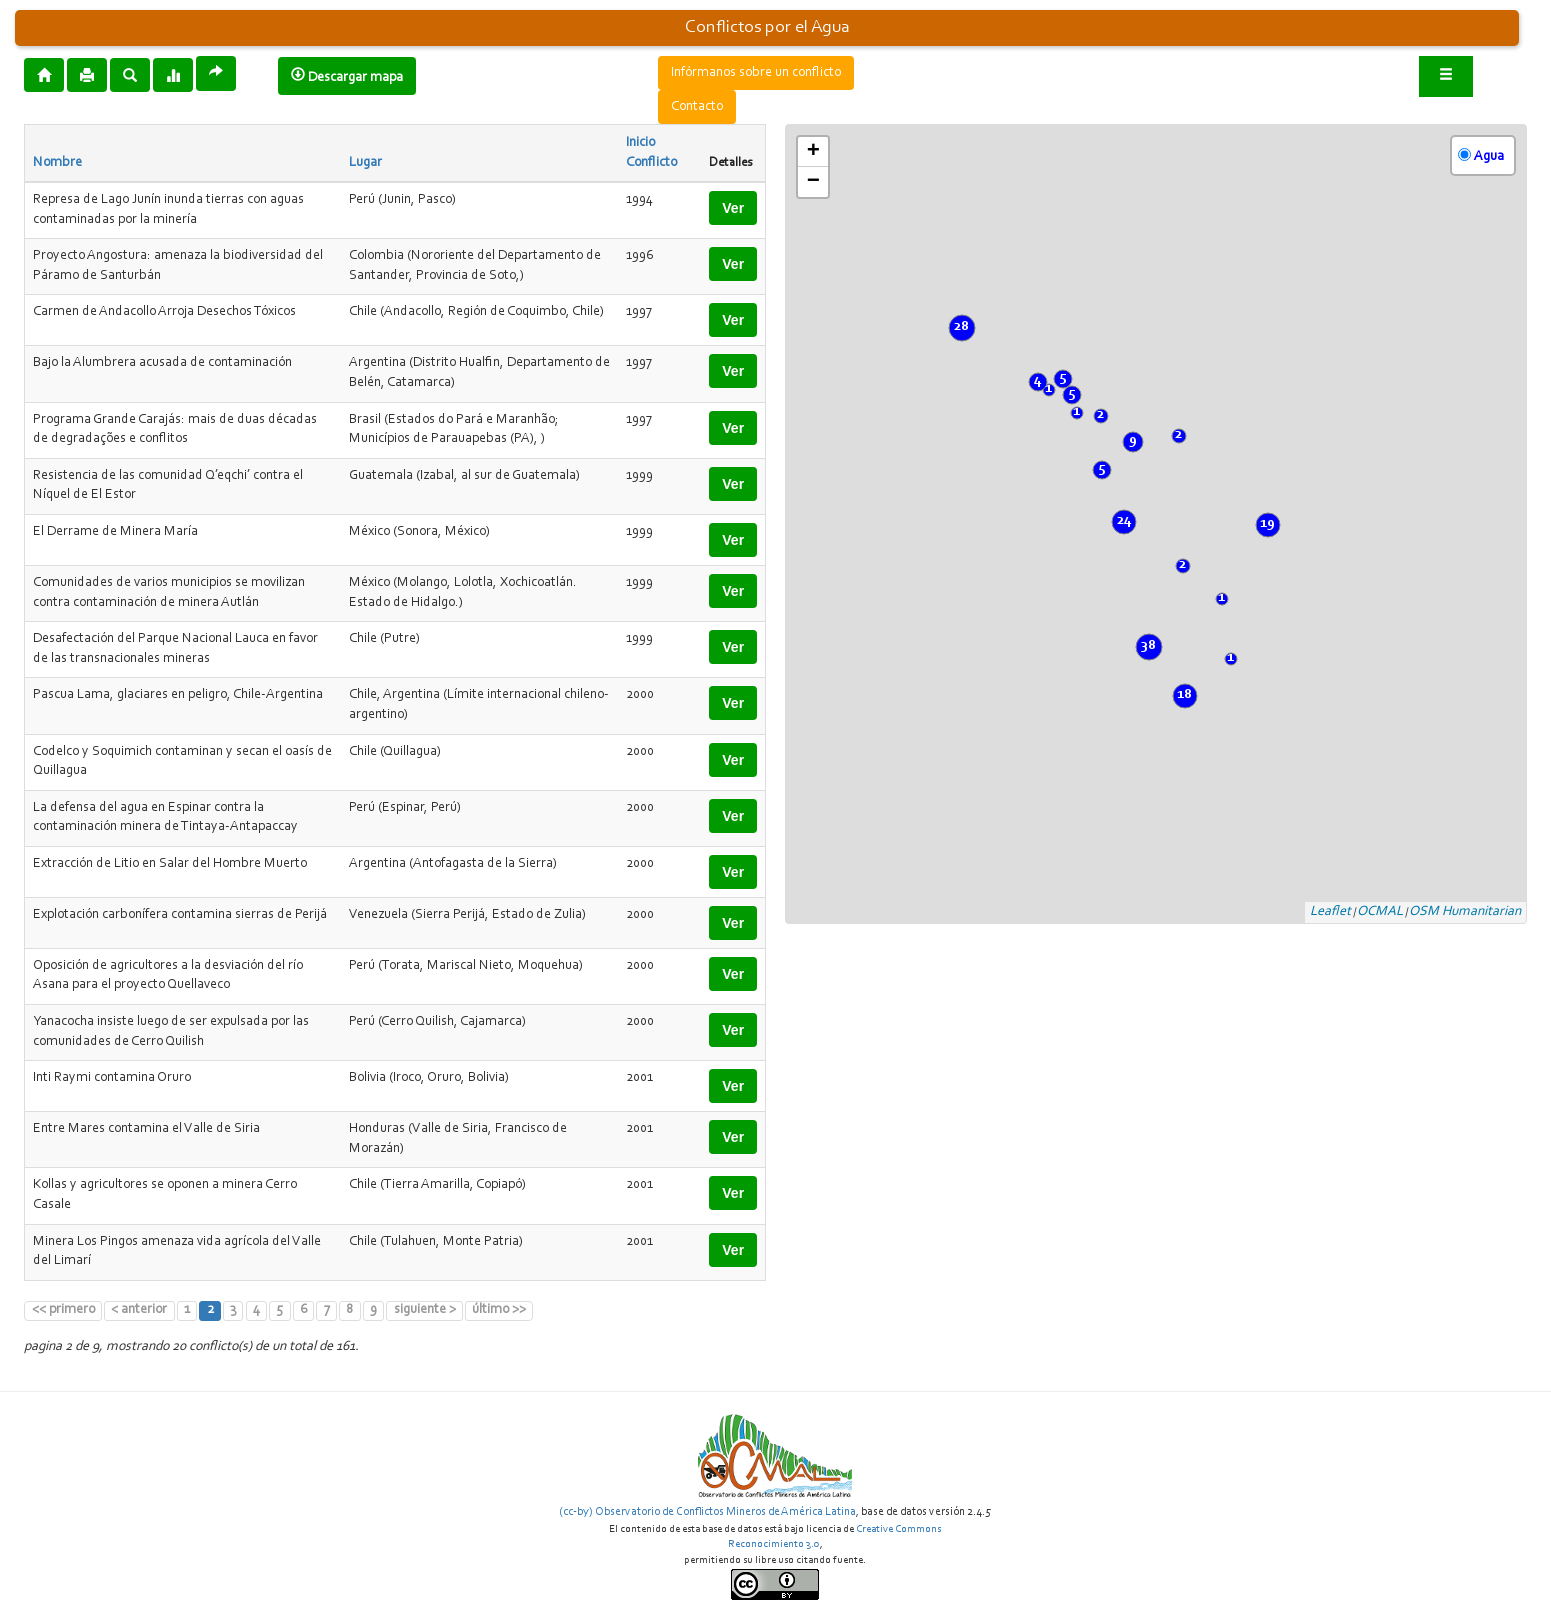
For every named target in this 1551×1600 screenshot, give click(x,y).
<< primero (63, 1310)
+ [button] (813, 152)
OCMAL (1380, 912)
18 (1184, 695)
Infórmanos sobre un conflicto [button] (756, 73)
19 (1267, 524)
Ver (733, 208)
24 (1124, 521)
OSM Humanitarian (1465, 912)
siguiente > (425, 1310)
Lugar (365, 163)
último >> (499, 1310)
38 (1148, 646)
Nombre (57, 163)
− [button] (813, 182)
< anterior (139, 1310)
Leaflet (1330, 912)
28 (961, 327)
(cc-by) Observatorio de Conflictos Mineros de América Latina (707, 1512)
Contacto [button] (697, 107)
